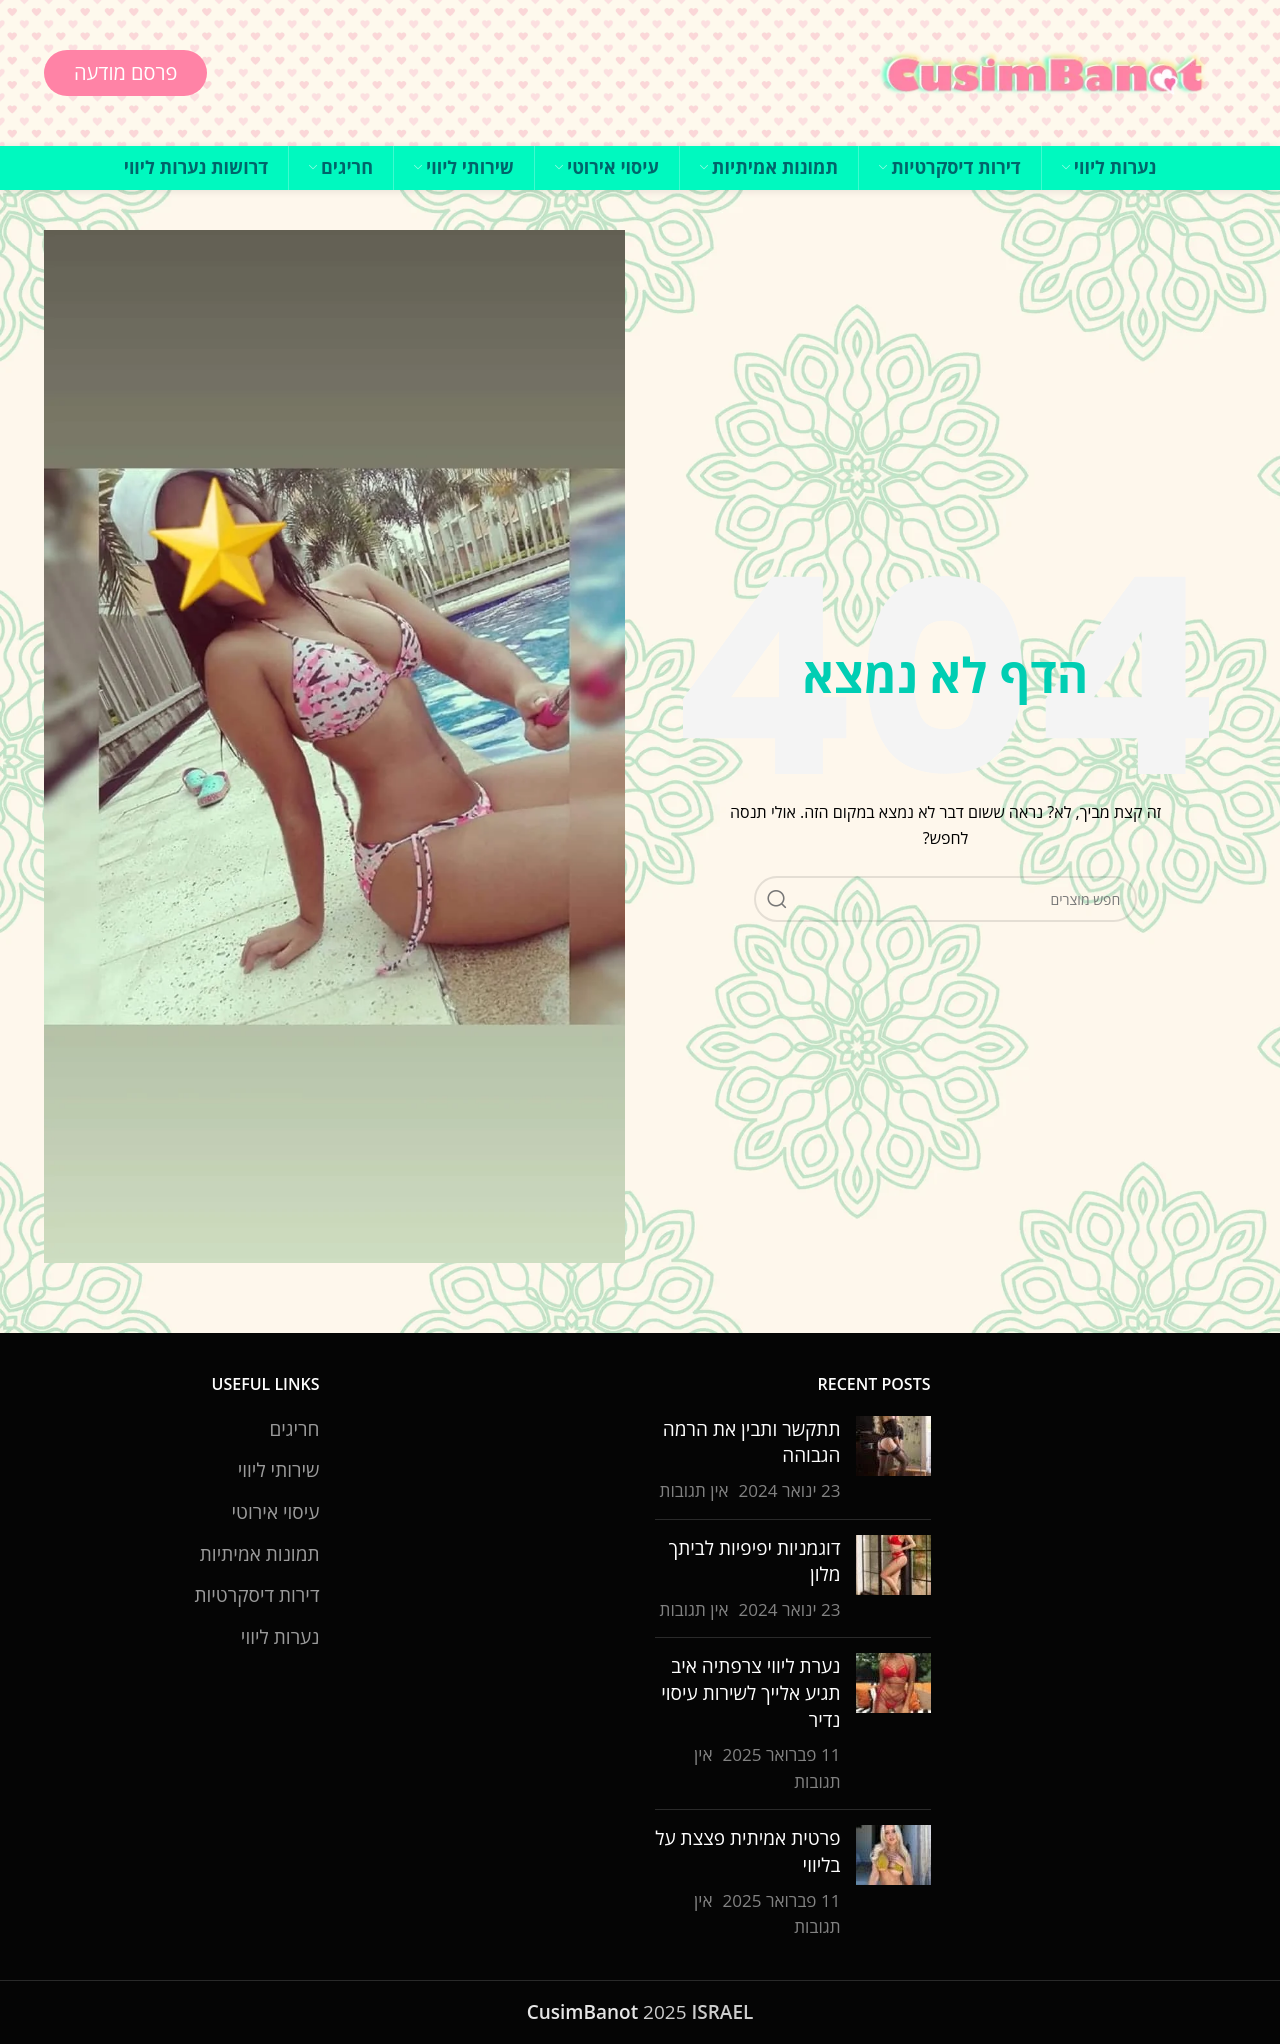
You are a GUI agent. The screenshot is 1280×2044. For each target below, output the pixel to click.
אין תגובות (694, 1490)
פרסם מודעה (125, 72)
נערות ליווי (280, 1637)
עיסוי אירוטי (276, 1512)
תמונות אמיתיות (260, 1554)
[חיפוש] (945, 899)
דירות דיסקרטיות (256, 1595)
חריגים (294, 1429)
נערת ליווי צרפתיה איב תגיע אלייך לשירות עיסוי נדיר (750, 1692)
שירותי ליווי (279, 1470)
